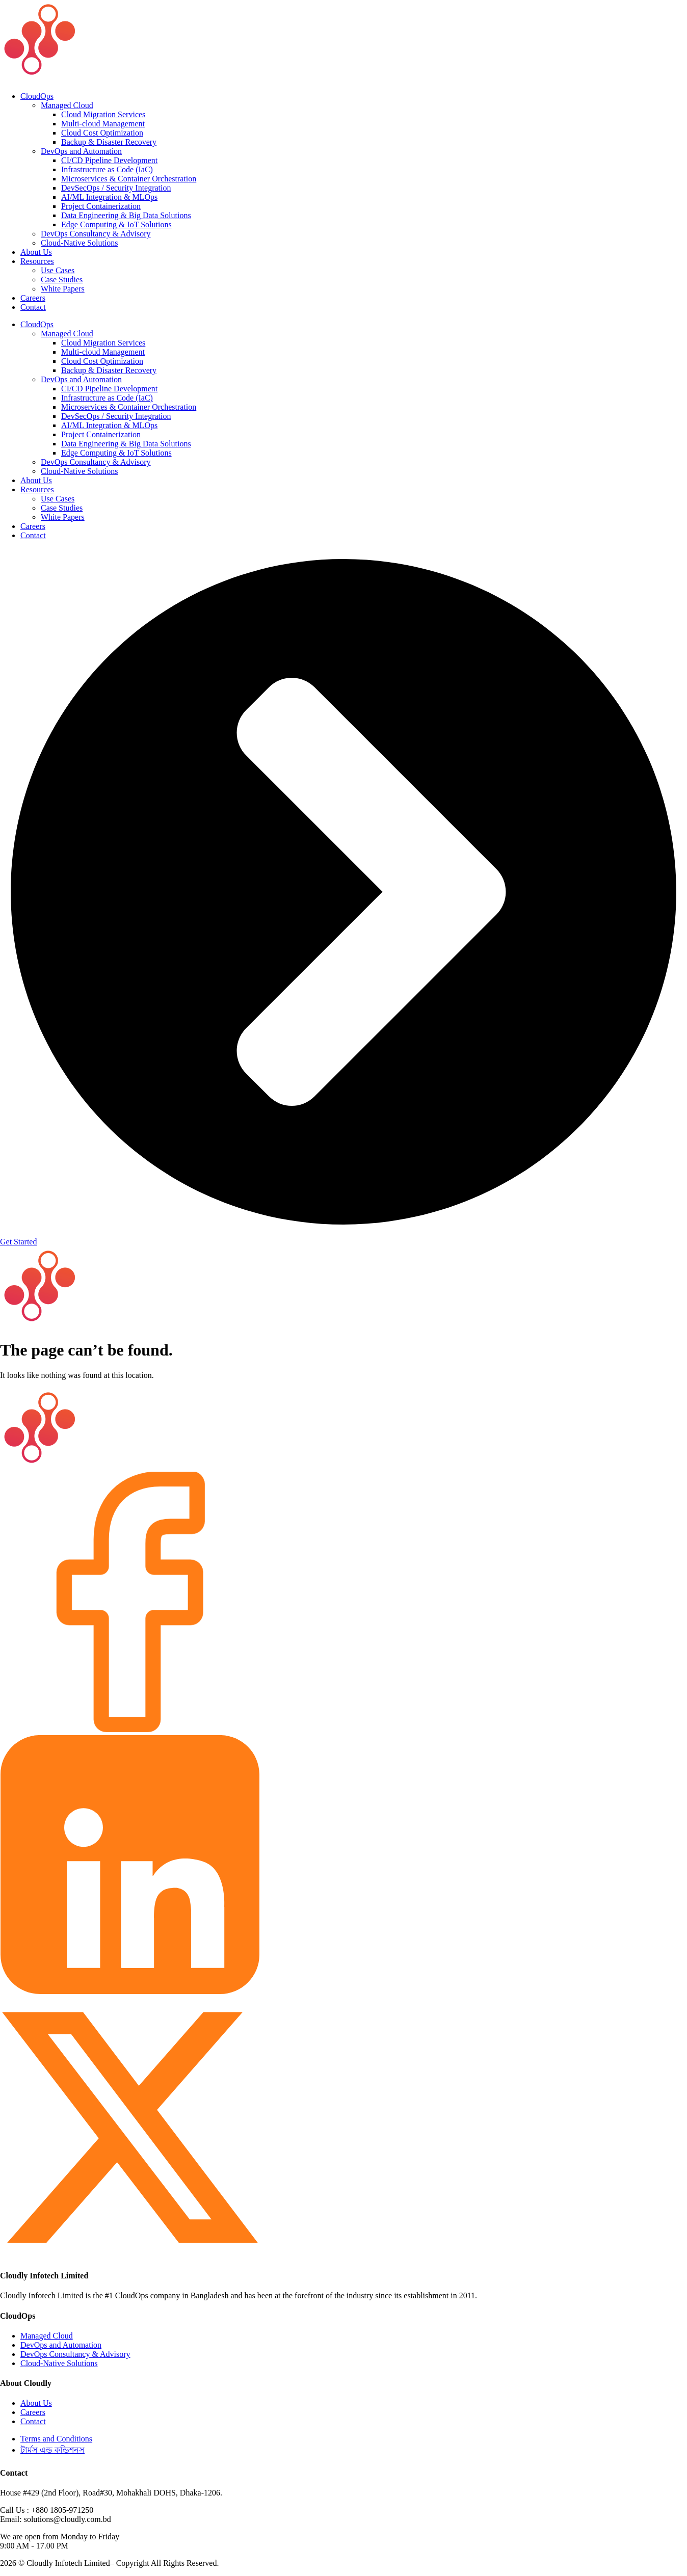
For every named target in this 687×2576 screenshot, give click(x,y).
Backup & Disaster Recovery (108, 142)
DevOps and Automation (81, 151)
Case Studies (62, 279)
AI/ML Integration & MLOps (109, 197)
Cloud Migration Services (103, 114)
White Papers (63, 288)
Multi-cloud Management (103, 123)
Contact (33, 307)
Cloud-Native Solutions (79, 242)
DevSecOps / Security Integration (116, 187)
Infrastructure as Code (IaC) (107, 169)
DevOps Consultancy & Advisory (96, 233)
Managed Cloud (67, 105)
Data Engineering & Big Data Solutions (126, 215)
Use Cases (57, 270)
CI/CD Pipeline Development (109, 160)
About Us (36, 252)
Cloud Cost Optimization (102, 132)
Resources (37, 261)
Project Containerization (101, 206)
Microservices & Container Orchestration (128, 178)
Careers (32, 298)
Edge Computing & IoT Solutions (116, 224)
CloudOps (37, 96)
